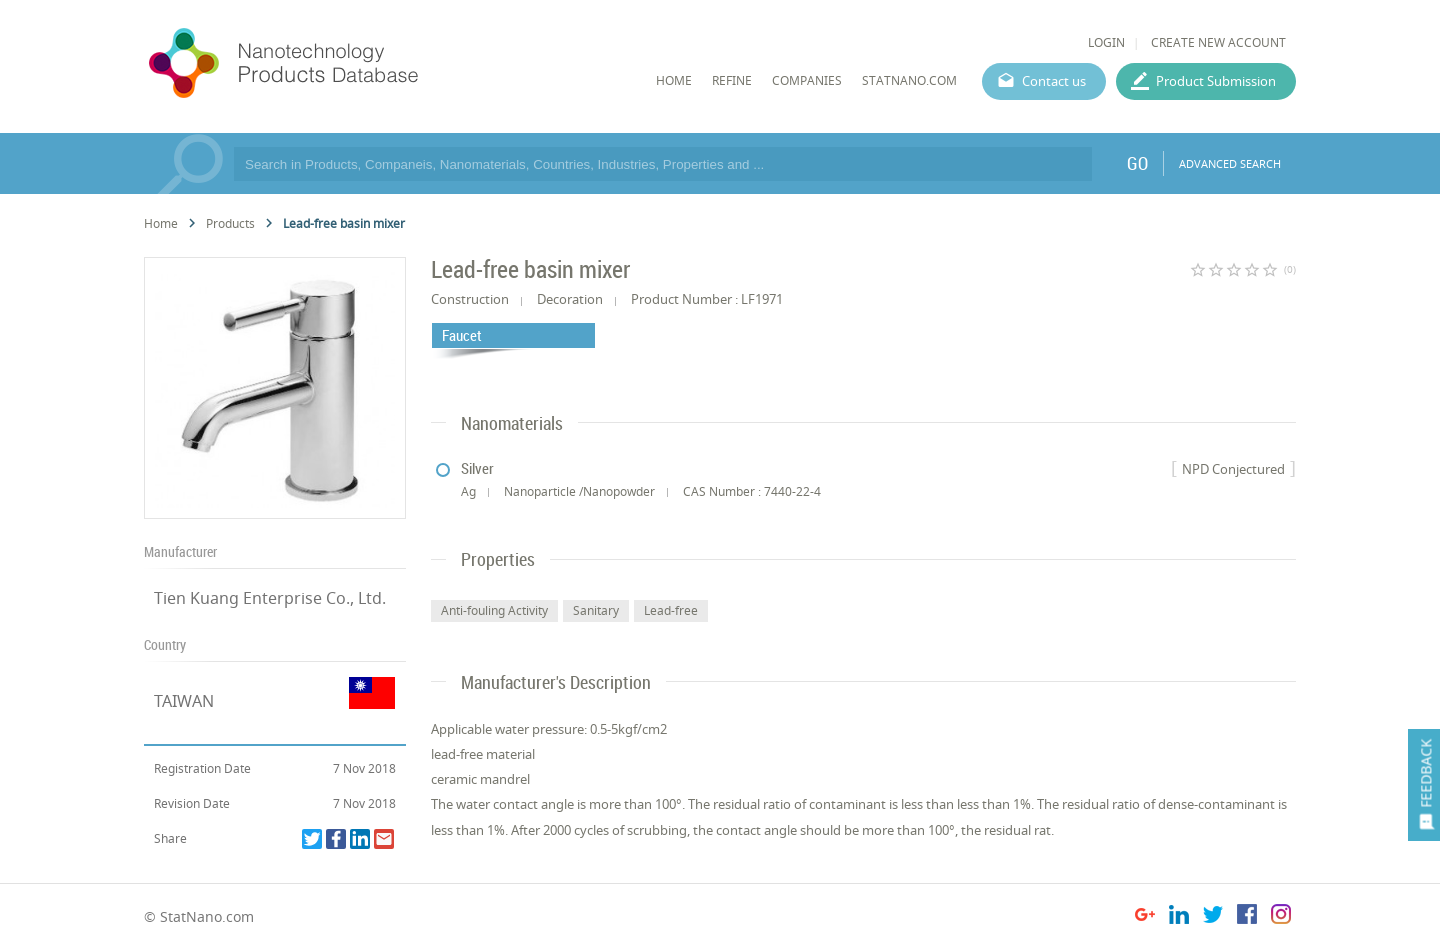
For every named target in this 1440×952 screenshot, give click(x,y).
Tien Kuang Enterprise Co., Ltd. (270, 598)
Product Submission (1216, 81)
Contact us (1054, 81)
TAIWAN (184, 701)
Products (230, 223)
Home (161, 223)
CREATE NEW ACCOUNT (1218, 42)
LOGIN (1106, 42)
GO (1137, 163)
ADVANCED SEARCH (1230, 163)
